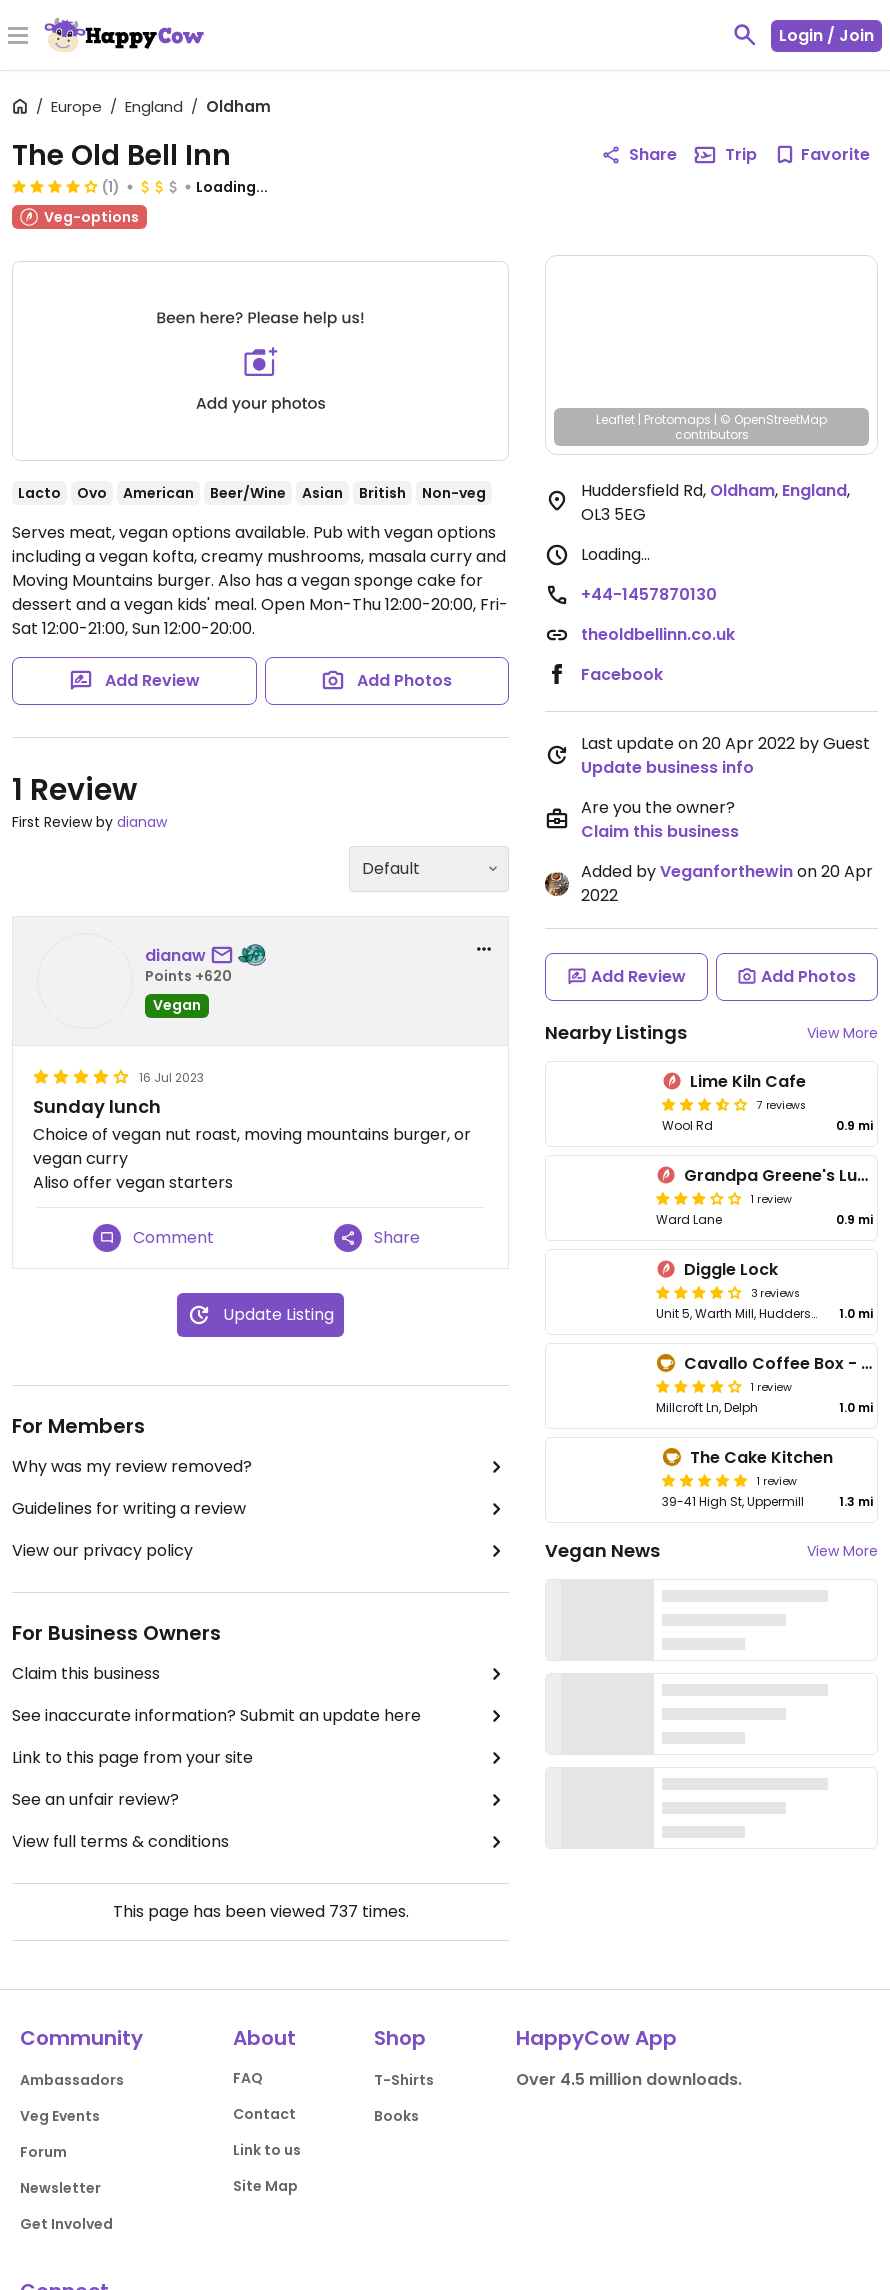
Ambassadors (72, 2080)
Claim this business (260, 1674)
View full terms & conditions (260, 1842)
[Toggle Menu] (18, 37)
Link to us (267, 2150)
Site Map (265, 2186)
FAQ (248, 2078)
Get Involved (66, 2224)
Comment (153, 1238)
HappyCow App (596, 2038)
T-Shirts (404, 2080)
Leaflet (615, 419)
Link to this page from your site (260, 1758)
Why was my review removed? (260, 1467)
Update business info (667, 767)
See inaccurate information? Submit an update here (260, 1716)
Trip (725, 155)
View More (842, 1033)
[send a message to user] (226, 956)
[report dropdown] (484, 949)
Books (396, 2116)
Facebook (622, 674)
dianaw (142, 822)
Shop (400, 2038)
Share (377, 1238)
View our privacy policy (260, 1551)
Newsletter (60, 2188)
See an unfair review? (260, 1800)
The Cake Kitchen (761, 1457)
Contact (264, 2114)
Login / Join (826, 35)
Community (81, 2038)
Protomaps (677, 419)
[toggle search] (745, 35)
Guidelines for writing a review (260, 1509)
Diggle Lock (731, 1269)
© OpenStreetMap (773, 419)
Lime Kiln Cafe (748, 1081)
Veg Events (60, 2116)
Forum (43, 2152)
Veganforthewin (726, 871)
